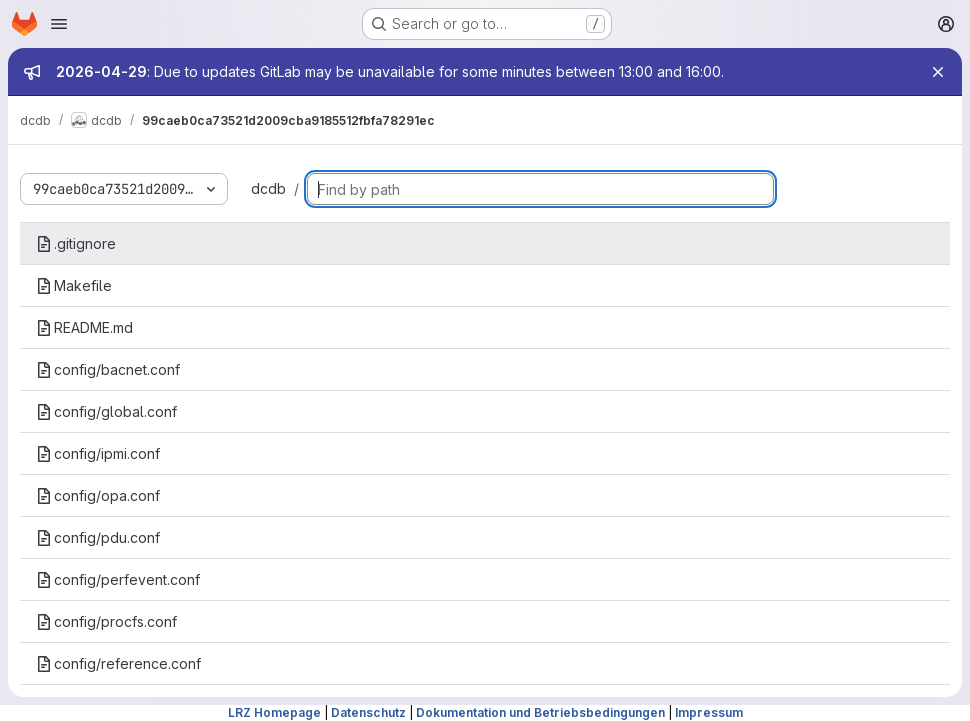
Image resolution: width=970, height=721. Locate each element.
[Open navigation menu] (59, 24)
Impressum (709, 712)
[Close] (938, 72)
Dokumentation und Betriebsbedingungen (540, 712)
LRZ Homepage (274, 712)
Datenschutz (368, 712)
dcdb (268, 188)
